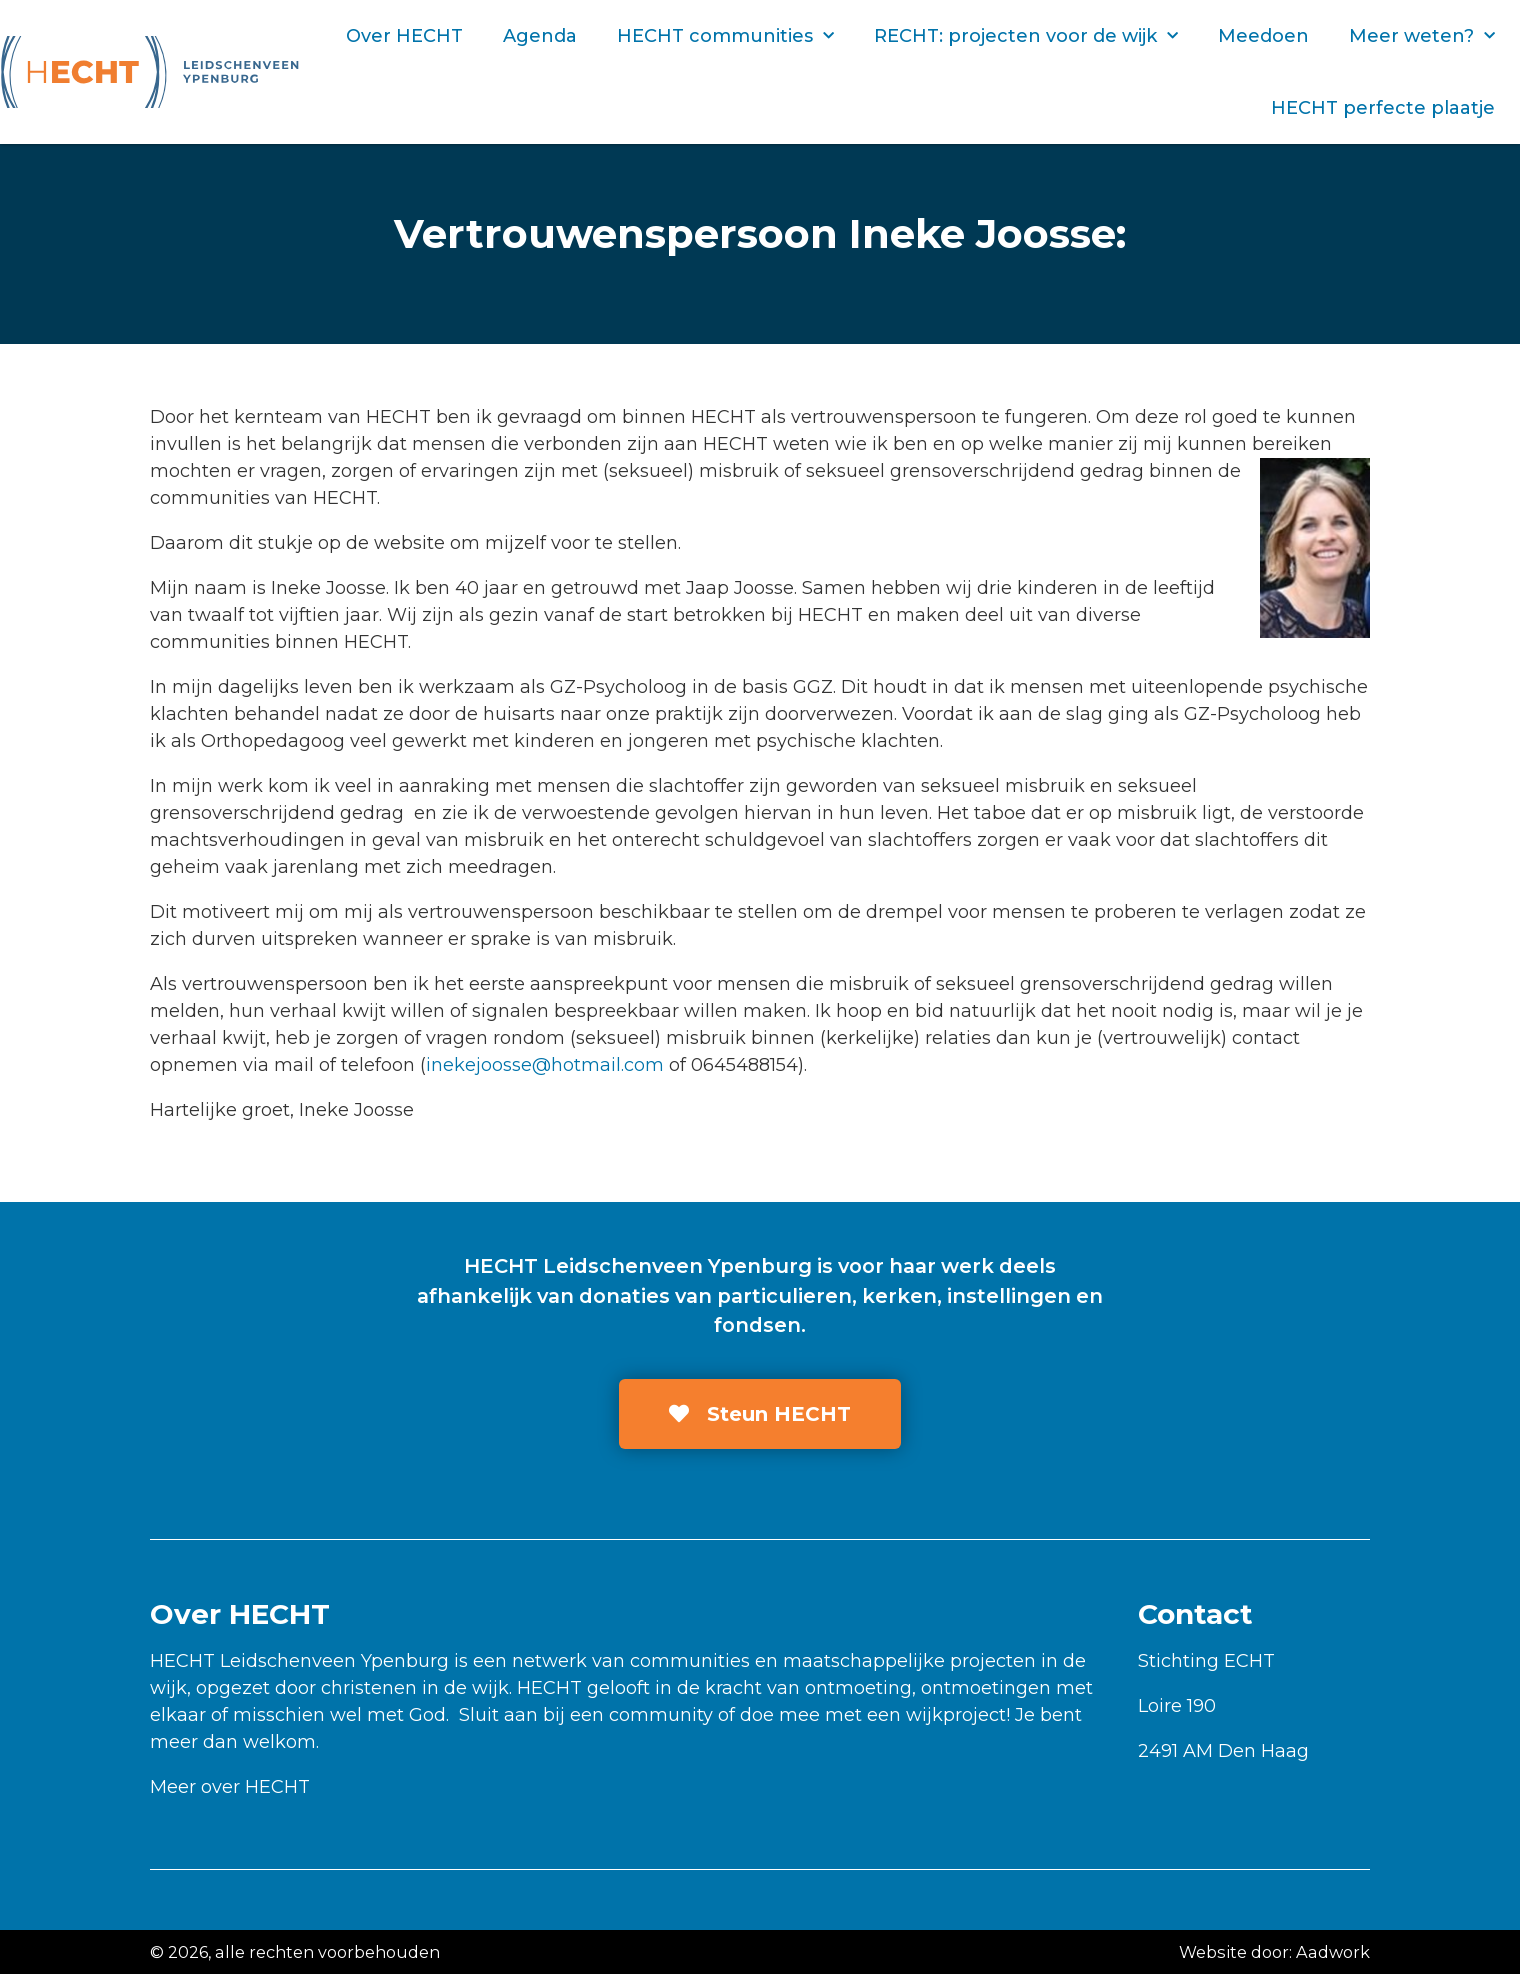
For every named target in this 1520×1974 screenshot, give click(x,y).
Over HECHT (404, 36)
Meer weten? (1422, 36)
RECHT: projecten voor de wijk (1026, 36)
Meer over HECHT (230, 1787)
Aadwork (1333, 1952)
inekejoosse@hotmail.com (545, 1065)
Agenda (540, 36)
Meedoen (1263, 36)
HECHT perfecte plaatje (1383, 108)
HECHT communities (725, 36)
